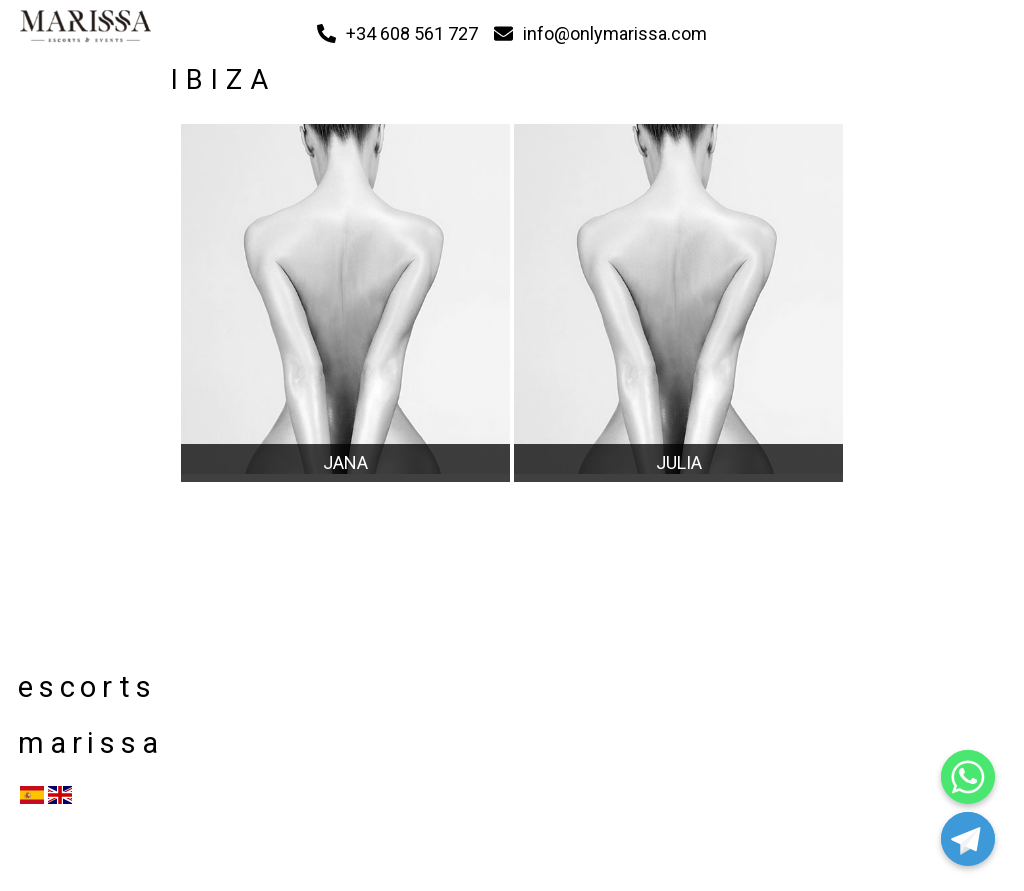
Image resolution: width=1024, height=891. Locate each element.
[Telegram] (968, 839)
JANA (345, 462)
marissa (84, 743)
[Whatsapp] (968, 777)
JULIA (679, 462)
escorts (84, 687)
